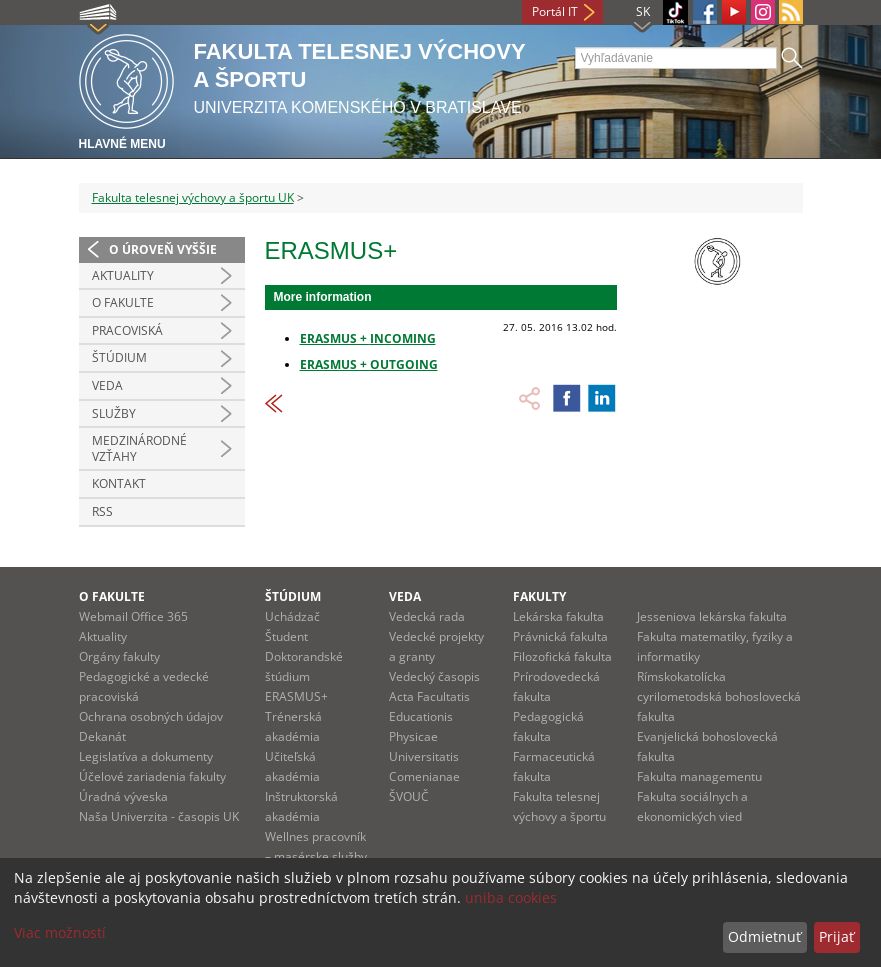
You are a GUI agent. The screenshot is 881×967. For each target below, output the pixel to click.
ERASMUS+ (296, 696)
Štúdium (119, 357)
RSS (102, 511)
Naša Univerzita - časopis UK (159, 816)
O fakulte (112, 596)
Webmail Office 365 (133, 616)
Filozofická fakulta (562, 656)
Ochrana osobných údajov (151, 716)
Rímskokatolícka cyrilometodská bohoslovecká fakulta (719, 696)
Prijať (836, 936)
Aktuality (123, 275)
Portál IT (555, 11)
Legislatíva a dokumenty (146, 756)
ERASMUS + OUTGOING (369, 364)
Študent (286, 636)
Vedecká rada (427, 616)
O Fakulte (123, 302)
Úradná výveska (123, 796)
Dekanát (102, 736)
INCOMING (403, 338)
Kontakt (119, 483)
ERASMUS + (335, 338)
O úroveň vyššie (163, 249)
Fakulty (539, 596)
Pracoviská (127, 330)
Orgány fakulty (119, 656)
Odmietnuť (764, 936)
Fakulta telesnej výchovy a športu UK (193, 197)
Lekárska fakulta (558, 616)
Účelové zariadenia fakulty (152, 776)
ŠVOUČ (409, 796)
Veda (107, 385)
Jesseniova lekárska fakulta (712, 616)
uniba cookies (511, 897)
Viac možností (60, 932)
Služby (114, 413)
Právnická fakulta (560, 636)
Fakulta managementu (699, 776)
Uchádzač (292, 616)
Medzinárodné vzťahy (139, 448)
